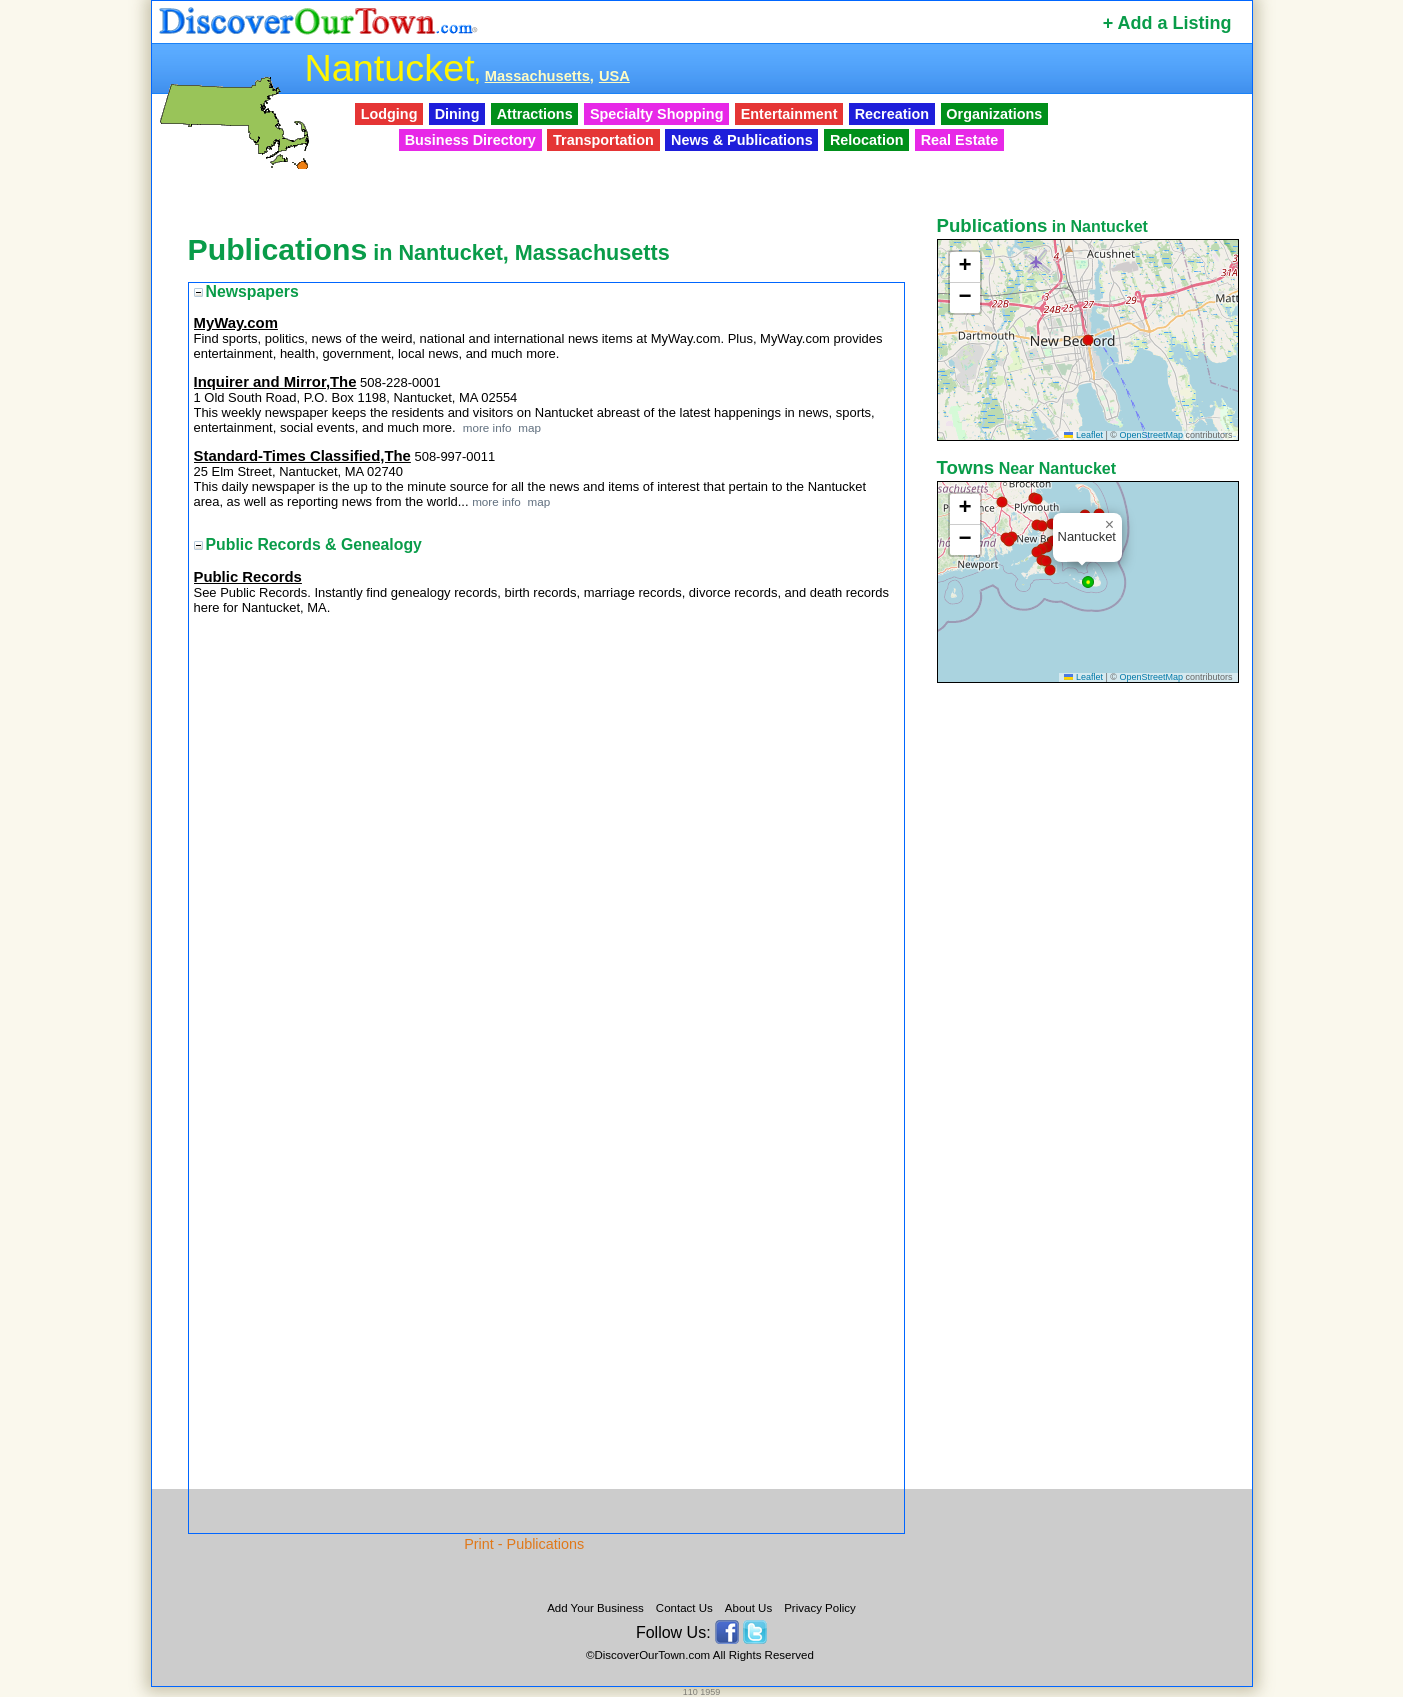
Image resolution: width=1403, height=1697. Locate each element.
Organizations (994, 114)
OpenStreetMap (1151, 435)
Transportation (603, 140)
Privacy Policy (820, 1608)
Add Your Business (595, 1608)
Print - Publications (524, 1544)
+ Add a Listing (1167, 23)
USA (614, 76)
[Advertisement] (1090, 1003)
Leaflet (1083, 435)
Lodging (389, 114)
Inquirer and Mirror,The (275, 382)
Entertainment (789, 114)
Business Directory (470, 140)
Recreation (892, 114)
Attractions (535, 114)
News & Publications (742, 140)
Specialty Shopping (657, 114)
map (528, 427)
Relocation (867, 140)
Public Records (248, 577)
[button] (1088, 340)
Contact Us (684, 1608)
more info (487, 427)
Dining (457, 114)
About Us (748, 1608)
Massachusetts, (539, 76)
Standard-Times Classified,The (302, 456)
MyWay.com (236, 323)
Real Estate (960, 140)
